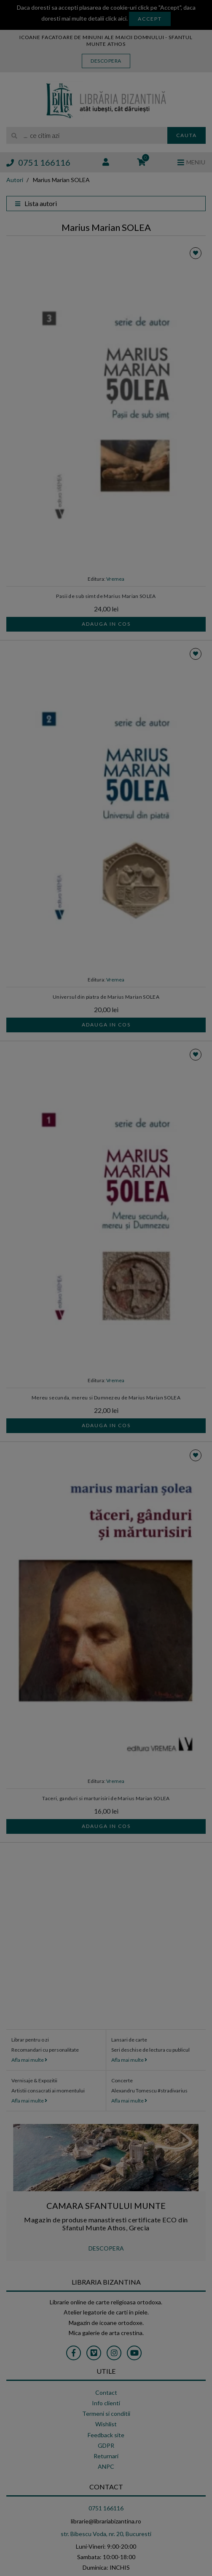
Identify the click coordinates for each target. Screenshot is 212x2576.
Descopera (106, 61)
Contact (106, 2392)
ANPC (106, 2466)
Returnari (106, 2456)
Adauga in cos (106, 624)
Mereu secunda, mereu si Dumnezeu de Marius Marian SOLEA (106, 1397)
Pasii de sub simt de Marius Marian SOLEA (106, 596)
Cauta (186, 135)
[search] (86, 135)
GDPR (106, 2445)
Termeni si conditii (106, 2413)
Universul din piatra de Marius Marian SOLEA (106, 997)
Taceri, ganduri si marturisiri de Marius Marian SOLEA (106, 1798)
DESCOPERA (106, 2248)
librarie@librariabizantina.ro (106, 2521)
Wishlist (106, 2424)
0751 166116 (38, 162)
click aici (115, 18)
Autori (14, 179)
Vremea (115, 579)
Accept (150, 19)
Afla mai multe (29, 2060)
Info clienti (106, 2403)
